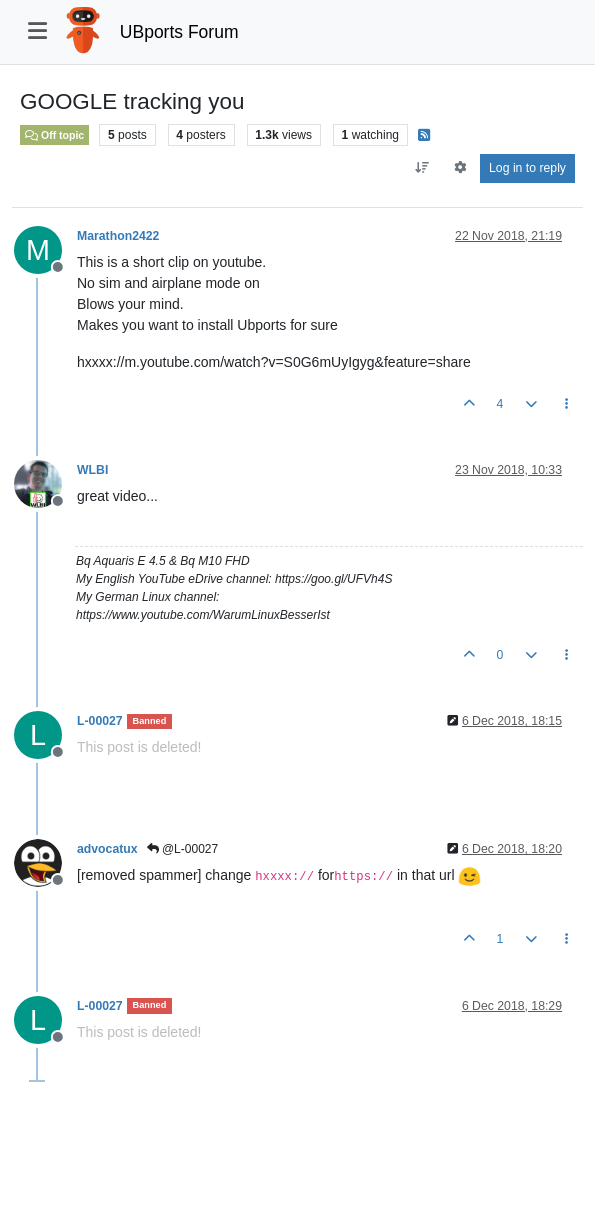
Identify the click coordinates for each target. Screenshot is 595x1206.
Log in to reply (527, 168)
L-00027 (100, 721)
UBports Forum (179, 32)
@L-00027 (183, 849)
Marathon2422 (118, 236)
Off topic (54, 135)
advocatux (107, 849)
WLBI (92, 470)
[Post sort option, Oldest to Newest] (422, 168)
